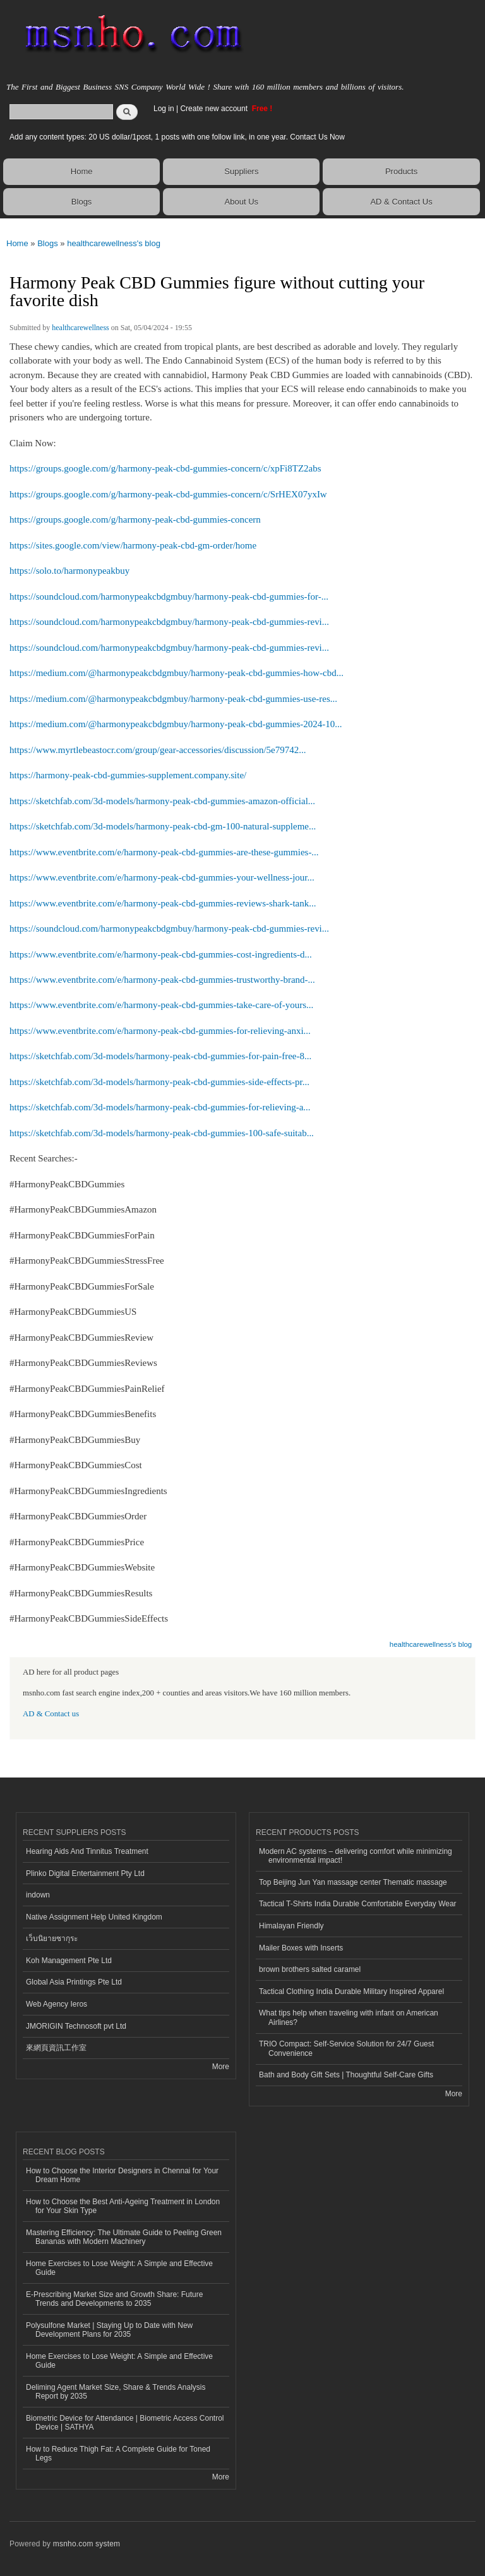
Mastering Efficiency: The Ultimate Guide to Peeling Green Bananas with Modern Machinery (124, 2237)
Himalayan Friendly (291, 1925)
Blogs (81, 201)
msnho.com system (86, 2543)
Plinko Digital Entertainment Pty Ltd (85, 1873)
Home (82, 171)
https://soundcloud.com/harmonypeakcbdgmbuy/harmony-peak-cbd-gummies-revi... (169, 622)
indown (38, 1894)
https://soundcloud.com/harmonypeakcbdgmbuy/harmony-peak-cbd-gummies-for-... (168, 596)
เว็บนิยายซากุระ (52, 1938)
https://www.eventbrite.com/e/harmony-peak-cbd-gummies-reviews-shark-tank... (162, 903)
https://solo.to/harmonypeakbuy (69, 571)
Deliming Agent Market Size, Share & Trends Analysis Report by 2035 (115, 2392)
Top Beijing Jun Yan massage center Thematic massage (353, 1882)
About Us (241, 201)
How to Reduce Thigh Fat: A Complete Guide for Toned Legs (118, 2453)
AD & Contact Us (401, 201)
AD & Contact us (51, 1713)
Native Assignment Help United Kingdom (94, 1917)
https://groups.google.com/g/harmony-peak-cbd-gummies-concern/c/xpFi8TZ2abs (165, 468)
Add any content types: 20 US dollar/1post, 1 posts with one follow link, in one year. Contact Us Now (177, 137)
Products (401, 171)
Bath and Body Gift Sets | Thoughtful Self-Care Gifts (346, 2074)
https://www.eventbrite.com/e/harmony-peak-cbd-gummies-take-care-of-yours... (161, 1005)
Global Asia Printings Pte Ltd (74, 1982)
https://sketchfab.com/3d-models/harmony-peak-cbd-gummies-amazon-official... (162, 801)
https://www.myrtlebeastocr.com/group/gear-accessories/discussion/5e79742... (157, 750)
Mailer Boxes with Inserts (301, 1948)
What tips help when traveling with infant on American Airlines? (348, 2017)
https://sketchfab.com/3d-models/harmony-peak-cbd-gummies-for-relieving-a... (160, 1107)
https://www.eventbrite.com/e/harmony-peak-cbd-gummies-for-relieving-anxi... (160, 1031)
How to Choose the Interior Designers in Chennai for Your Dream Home (122, 2175)
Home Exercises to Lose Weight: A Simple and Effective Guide (119, 2268)
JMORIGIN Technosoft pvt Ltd (76, 2026)
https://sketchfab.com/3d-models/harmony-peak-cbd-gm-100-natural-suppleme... (162, 826)
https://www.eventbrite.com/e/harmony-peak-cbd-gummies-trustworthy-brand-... (162, 980)
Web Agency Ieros (56, 2004)
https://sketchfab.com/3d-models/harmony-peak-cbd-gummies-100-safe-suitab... (161, 1133)
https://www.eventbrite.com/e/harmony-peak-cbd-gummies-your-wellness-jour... (161, 877)
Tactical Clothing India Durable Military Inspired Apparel (351, 1991)
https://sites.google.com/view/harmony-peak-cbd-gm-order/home (132, 545)
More (220, 2066)
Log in (163, 108)
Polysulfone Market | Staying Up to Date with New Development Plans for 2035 (109, 2330)
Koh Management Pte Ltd (69, 1960)
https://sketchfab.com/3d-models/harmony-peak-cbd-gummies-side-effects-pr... (159, 1082)
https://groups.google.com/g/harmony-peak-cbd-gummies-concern (135, 519)
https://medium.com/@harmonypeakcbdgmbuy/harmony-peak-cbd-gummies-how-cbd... (176, 673)
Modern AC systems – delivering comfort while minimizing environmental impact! (355, 1856)
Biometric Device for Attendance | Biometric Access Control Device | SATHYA (125, 2422)
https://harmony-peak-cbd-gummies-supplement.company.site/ (127, 775)
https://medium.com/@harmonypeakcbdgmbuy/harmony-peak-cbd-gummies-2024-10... (175, 724)
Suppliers (241, 171)
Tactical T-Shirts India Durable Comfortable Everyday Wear (358, 1903)
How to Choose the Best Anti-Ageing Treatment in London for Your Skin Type (123, 2206)
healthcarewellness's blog (113, 243)
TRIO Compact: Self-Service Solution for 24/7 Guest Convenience (346, 2048)
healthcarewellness (80, 327)
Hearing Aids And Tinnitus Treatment (87, 1851)
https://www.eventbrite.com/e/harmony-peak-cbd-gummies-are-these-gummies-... (164, 852)
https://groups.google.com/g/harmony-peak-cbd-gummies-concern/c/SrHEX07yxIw (168, 494)
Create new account (214, 108)
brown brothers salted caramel (310, 1969)
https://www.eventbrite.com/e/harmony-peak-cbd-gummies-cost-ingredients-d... (160, 954)
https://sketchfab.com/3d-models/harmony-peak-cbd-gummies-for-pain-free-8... (160, 1056)
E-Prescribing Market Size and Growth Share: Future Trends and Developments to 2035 (114, 2299)
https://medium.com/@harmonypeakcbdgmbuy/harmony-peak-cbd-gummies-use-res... (173, 699)
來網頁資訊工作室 (56, 2047)
